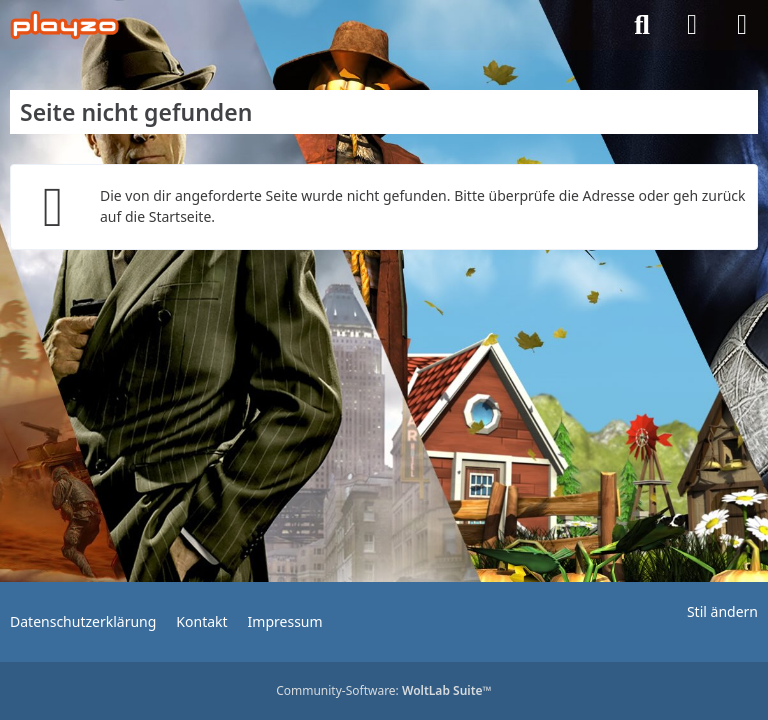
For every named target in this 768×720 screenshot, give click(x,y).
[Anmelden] (692, 25)
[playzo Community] (64, 25)
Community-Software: (384, 690)
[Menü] (742, 25)
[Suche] (642, 25)
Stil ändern (722, 611)
